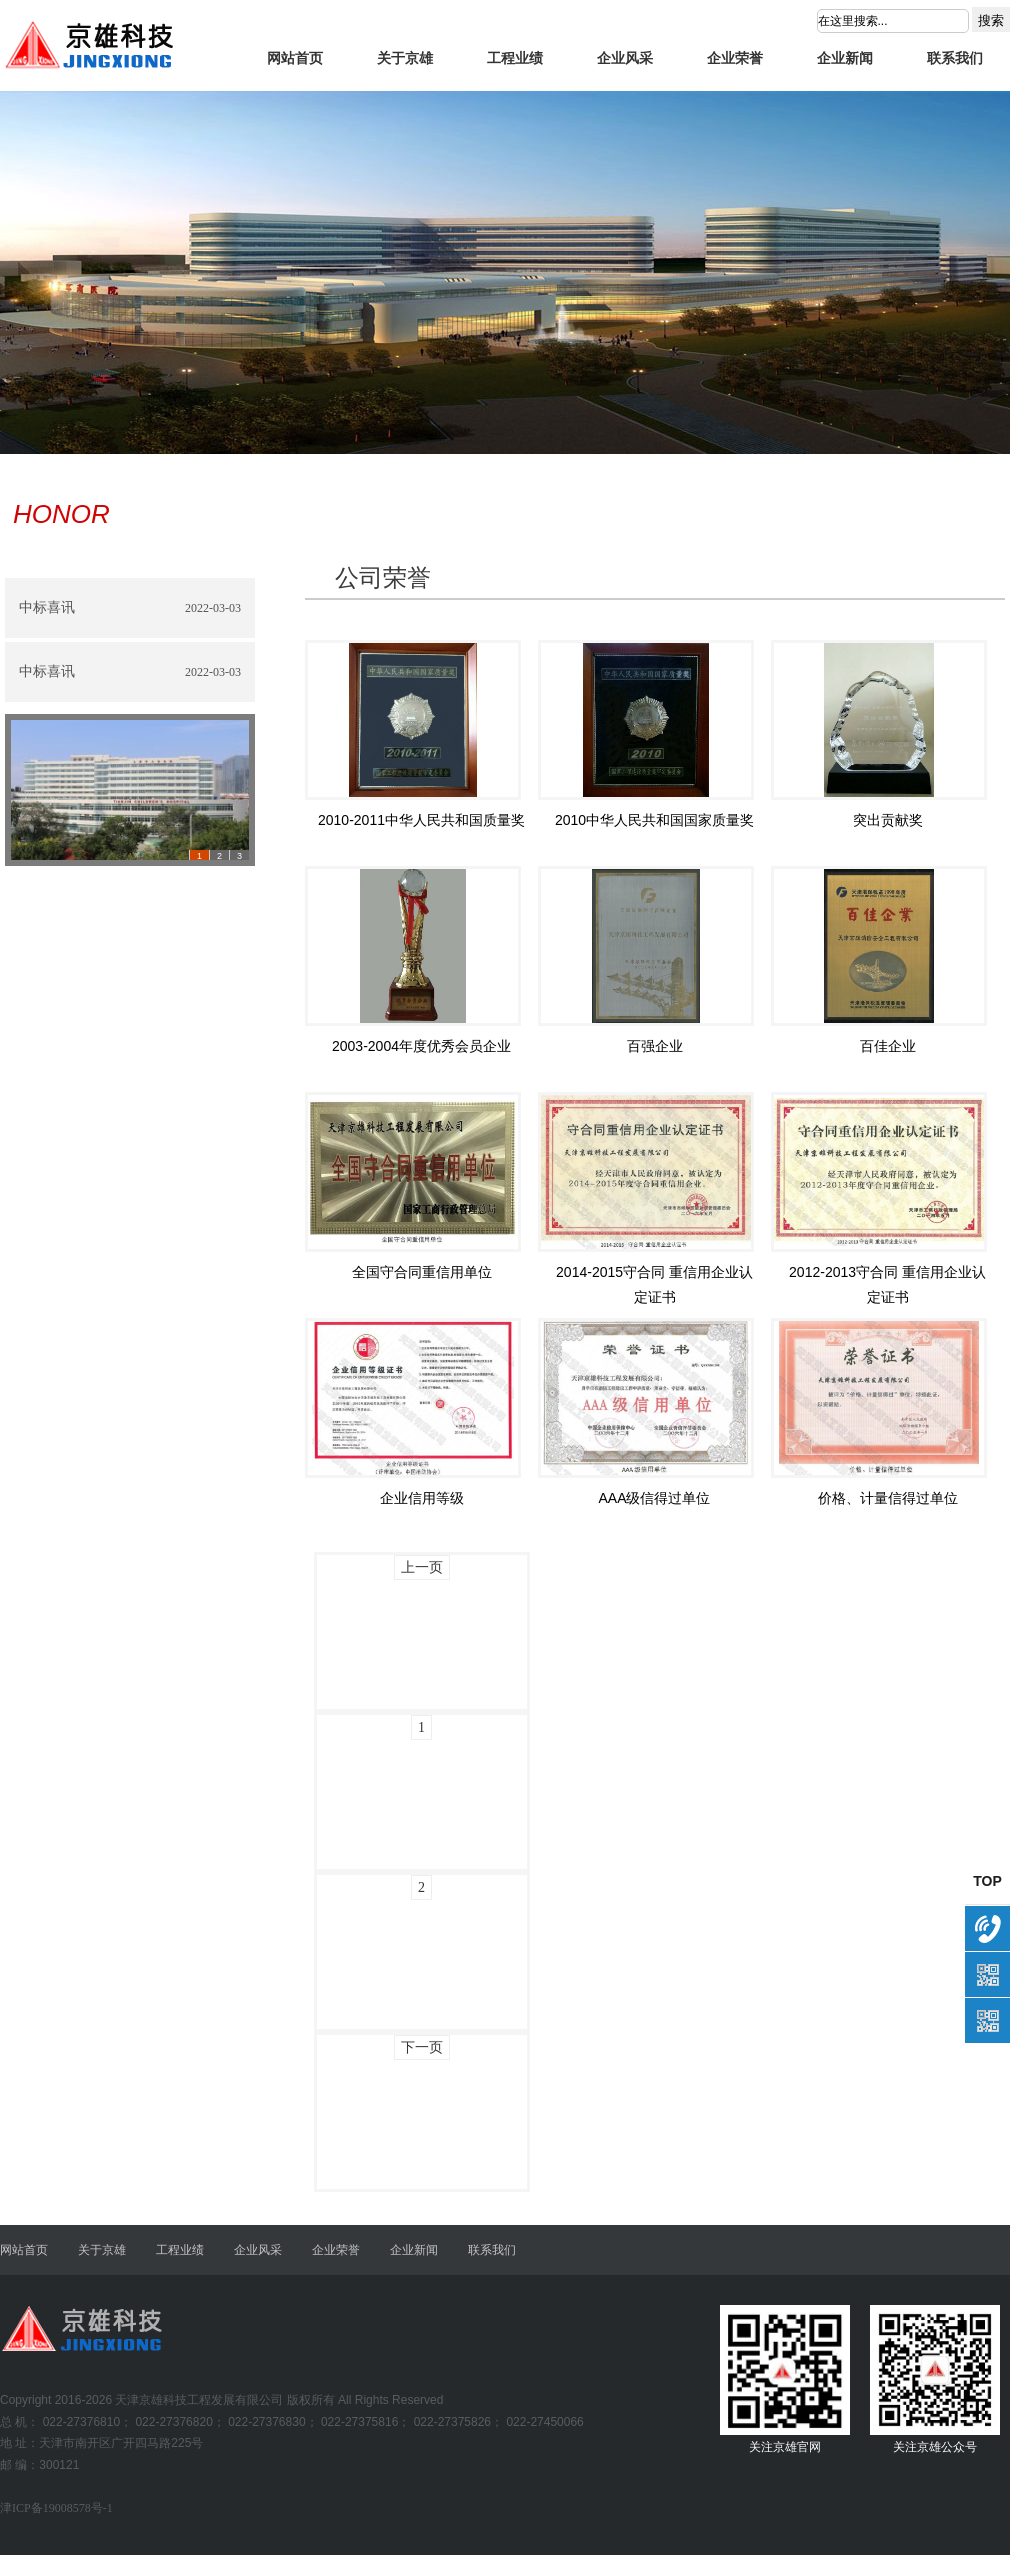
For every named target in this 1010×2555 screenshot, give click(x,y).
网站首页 (295, 58)
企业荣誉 (735, 58)
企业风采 (625, 58)
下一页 (422, 2047)
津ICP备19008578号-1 (56, 2508)
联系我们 (955, 58)
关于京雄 (405, 58)
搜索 (991, 20)
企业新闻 (845, 58)
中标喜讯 (47, 607)
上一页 (422, 1567)
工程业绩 (515, 58)
